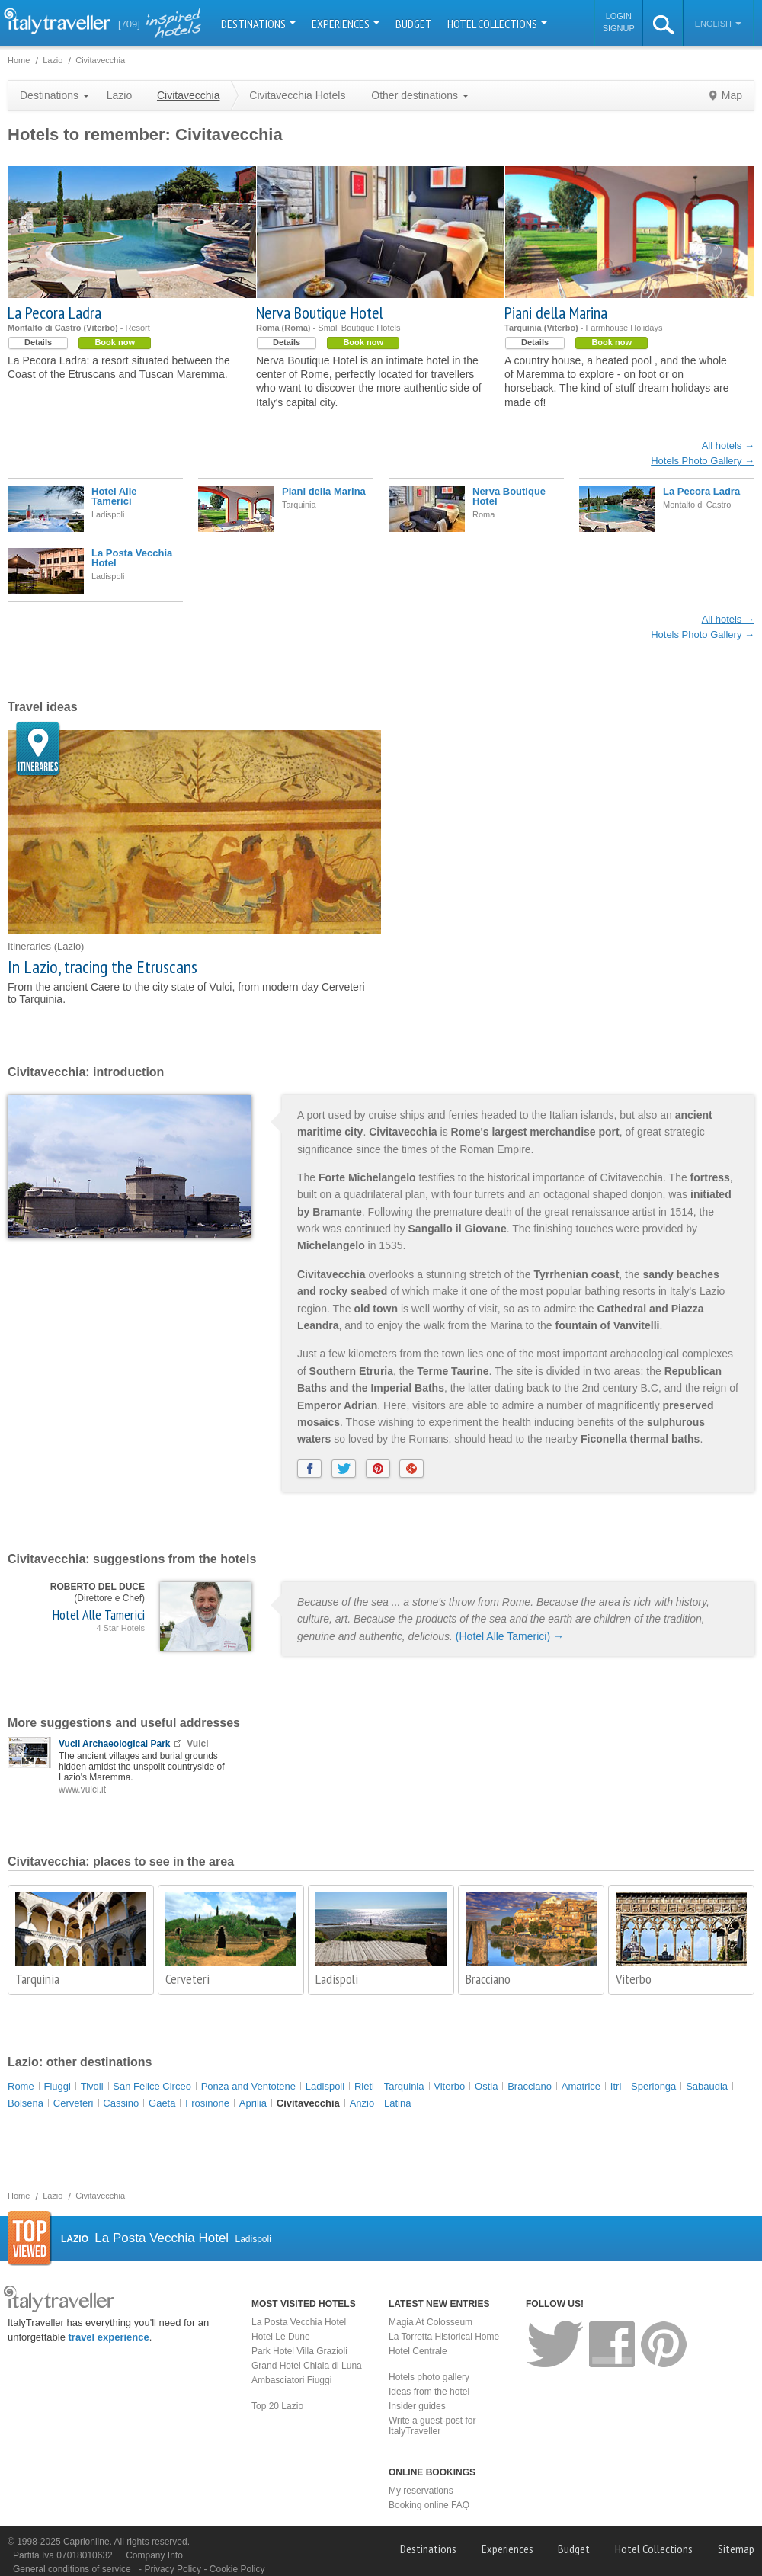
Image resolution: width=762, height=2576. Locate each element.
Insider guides (417, 2406)
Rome (21, 2086)
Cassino (121, 2103)
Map (732, 95)
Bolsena (25, 2103)
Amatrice (581, 2086)
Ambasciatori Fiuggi (291, 2380)
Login (619, 16)
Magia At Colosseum (430, 2322)
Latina (397, 2103)
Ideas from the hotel (429, 2391)
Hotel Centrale (418, 2351)
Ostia (486, 2086)
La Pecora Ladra (54, 312)
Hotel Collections (497, 23)
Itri (615, 2086)
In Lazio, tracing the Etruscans (102, 967)
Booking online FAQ (429, 2505)
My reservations (421, 2490)
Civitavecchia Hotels (297, 95)
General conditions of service (72, 2569)
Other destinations (420, 95)
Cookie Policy (237, 2569)
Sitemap (736, 2548)
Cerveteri (187, 1979)
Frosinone (207, 2103)
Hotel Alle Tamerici (113, 496)
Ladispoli (336, 1979)
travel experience (109, 2337)
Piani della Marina (555, 312)
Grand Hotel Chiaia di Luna (306, 2365)
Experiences (345, 23)
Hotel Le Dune (280, 2336)
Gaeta (162, 2103)
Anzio (362, 2103)
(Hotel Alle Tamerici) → (510, 1636)
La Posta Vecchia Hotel (131, 558)
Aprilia (253, 2103)
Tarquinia (37, 1979)
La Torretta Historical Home (444, 2336)
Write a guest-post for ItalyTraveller (432, 2426)
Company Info (154, 2555)
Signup (619, 28)
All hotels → (728, 445)
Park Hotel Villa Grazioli (299, 2351)
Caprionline (86, 2541)
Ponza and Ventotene (248, 2086)
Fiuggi (56, 2086)
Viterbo (634, 1979)
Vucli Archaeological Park (115, 1743)
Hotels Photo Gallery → (702, 460)
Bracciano (488, 1979)
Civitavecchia (308, 2103)
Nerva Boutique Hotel (319, 312)
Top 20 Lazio (277, 2406)
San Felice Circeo (152, 2086)
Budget (413, 23)
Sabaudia (707, 2086)
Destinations (258, 23)
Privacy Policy (173, 2569)
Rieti (364, 2086)
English (718, 23)
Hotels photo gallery (429, 2377)
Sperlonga (653, 2086)
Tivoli (92, 2086)
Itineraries (38, 749)
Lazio (119, 95)
